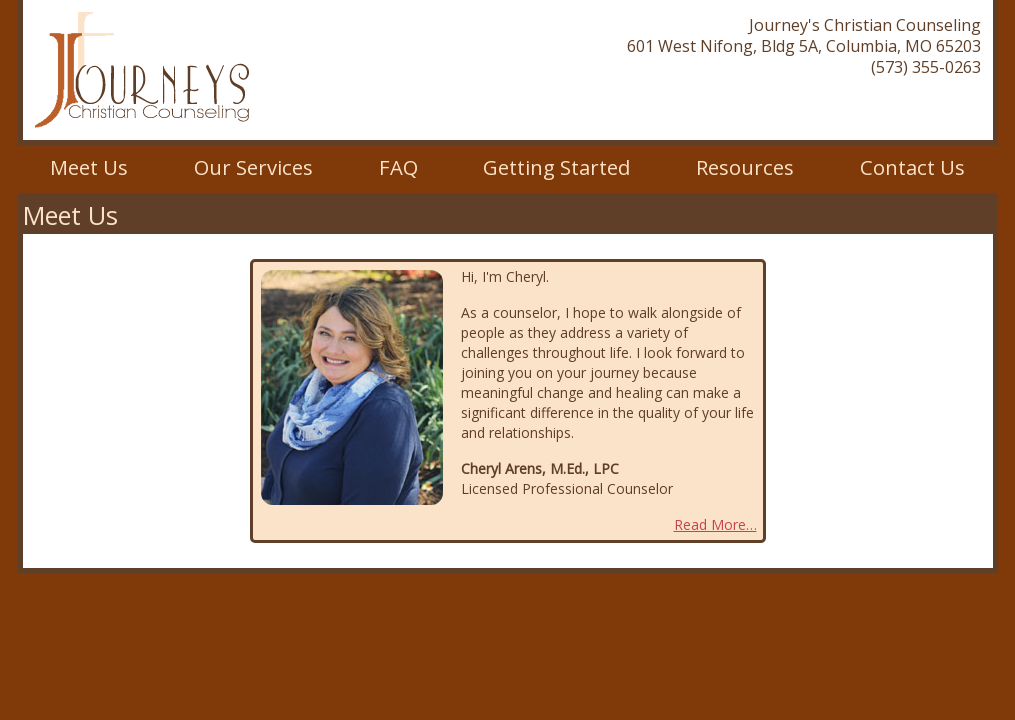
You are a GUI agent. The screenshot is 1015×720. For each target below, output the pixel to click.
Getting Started (556, 167)
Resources (745, 167)
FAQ (398, 167)
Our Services (253, 167)
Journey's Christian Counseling (142, 70)
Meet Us (89, 167)
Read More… (715, 524)
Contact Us (912, 167)
